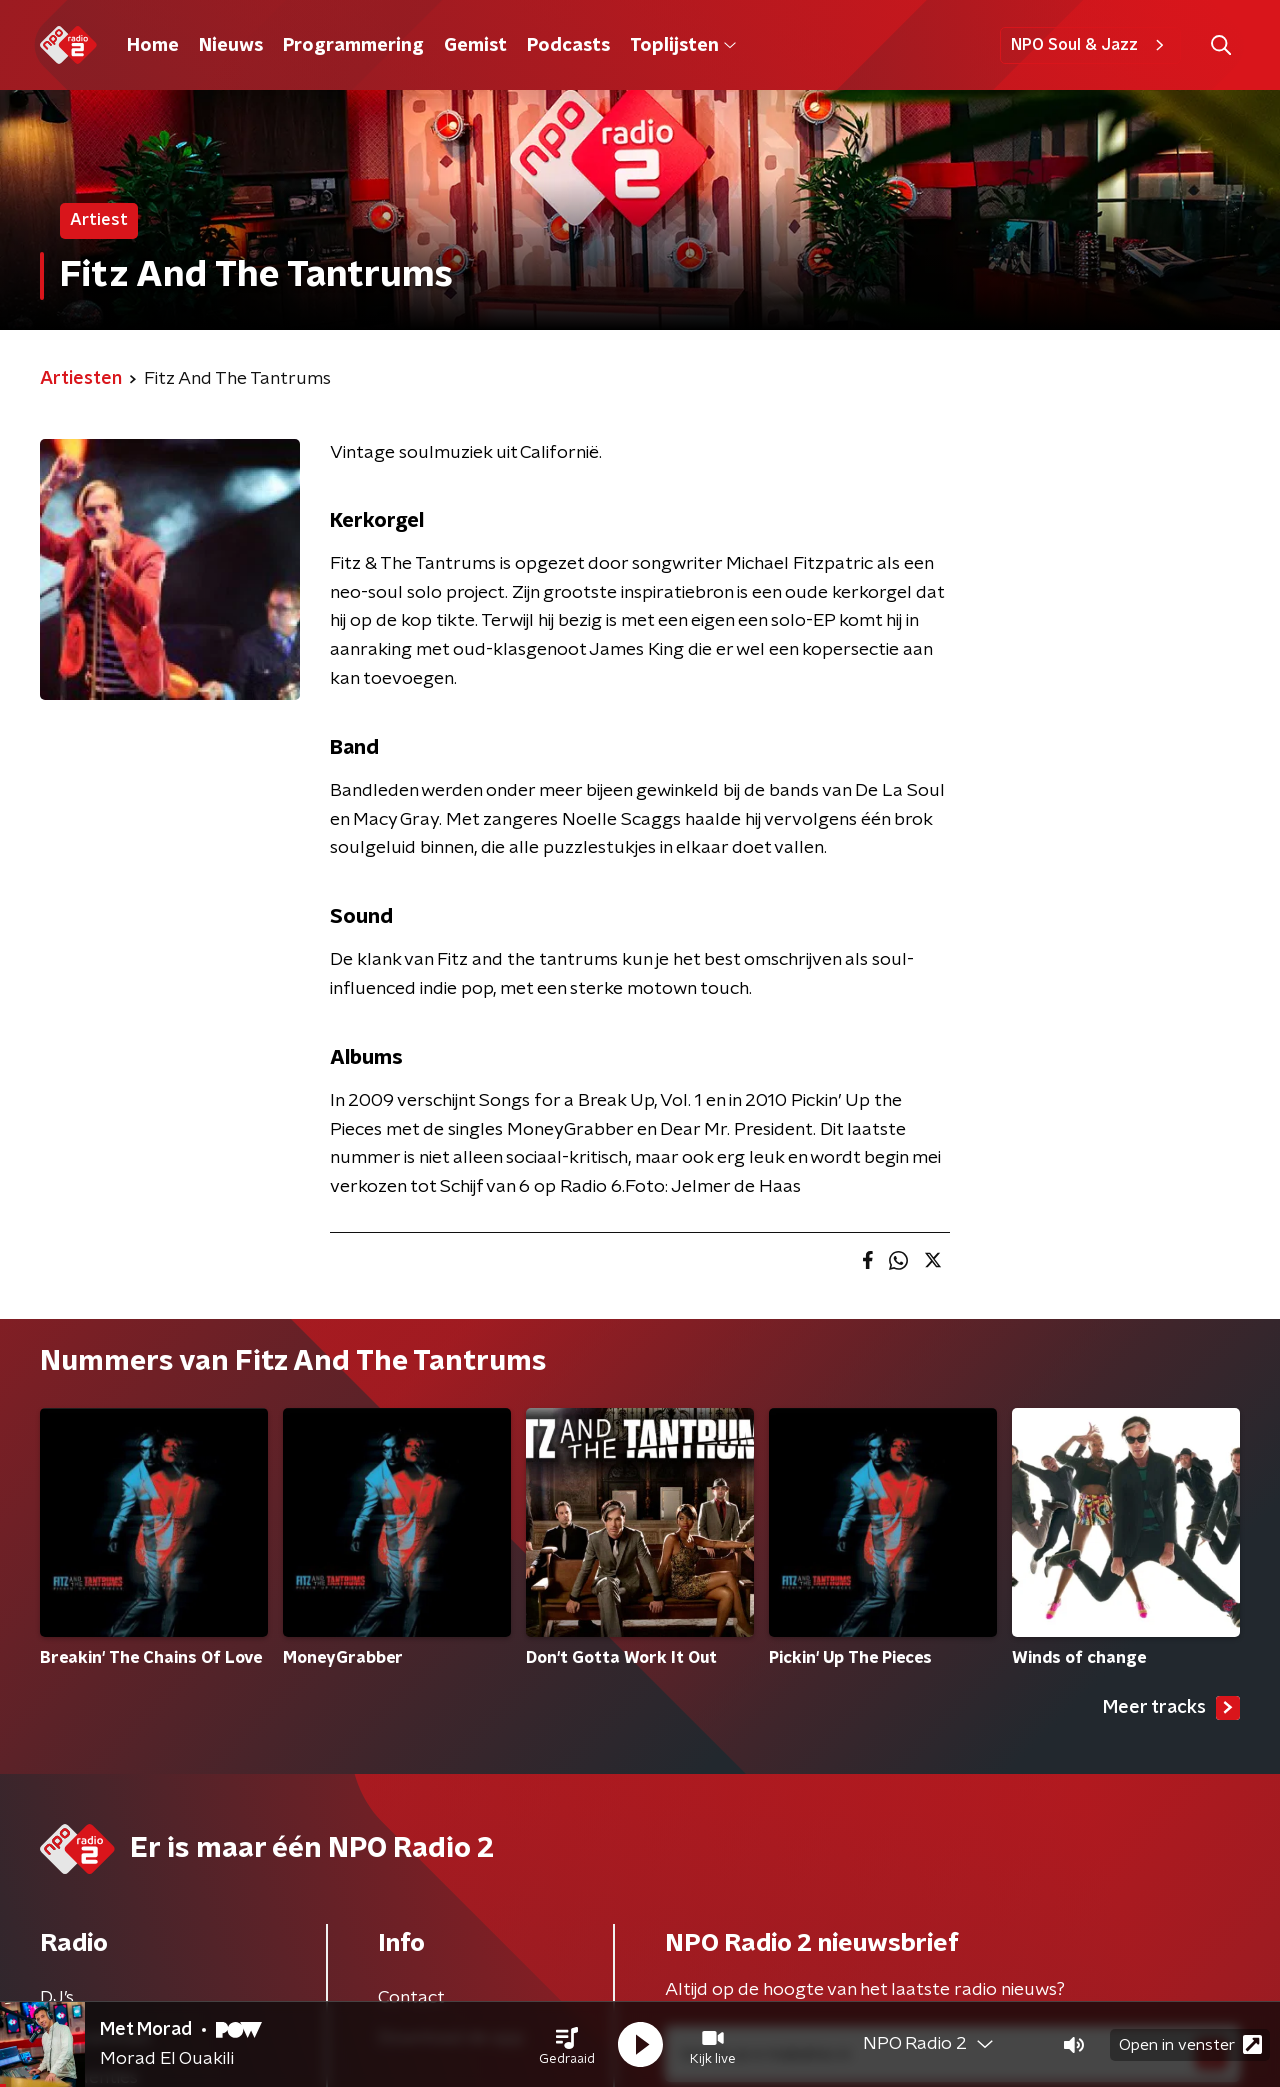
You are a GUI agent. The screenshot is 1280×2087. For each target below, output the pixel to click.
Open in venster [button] (1190, 2044)
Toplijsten (683, 46)
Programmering (353, 46)
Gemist (475, 46)
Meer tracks (1171, 1708)
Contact (411, 1998)
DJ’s (57, 1998)
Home (153, 46)
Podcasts (568, 46)
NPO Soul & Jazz (1090, 45)
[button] (567, 2045)
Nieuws (231, 46)
